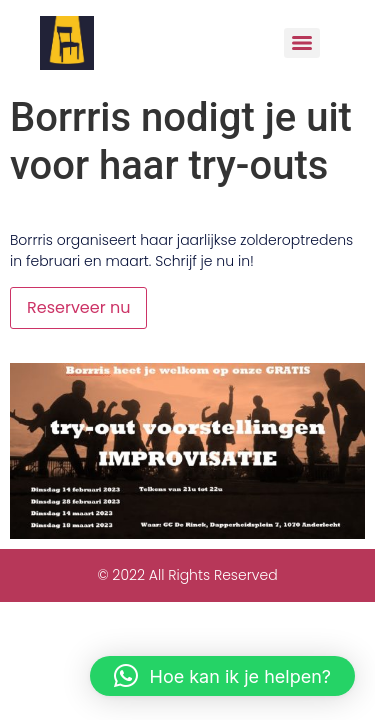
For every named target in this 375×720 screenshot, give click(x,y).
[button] (222, 676)
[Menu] (302, 43)
